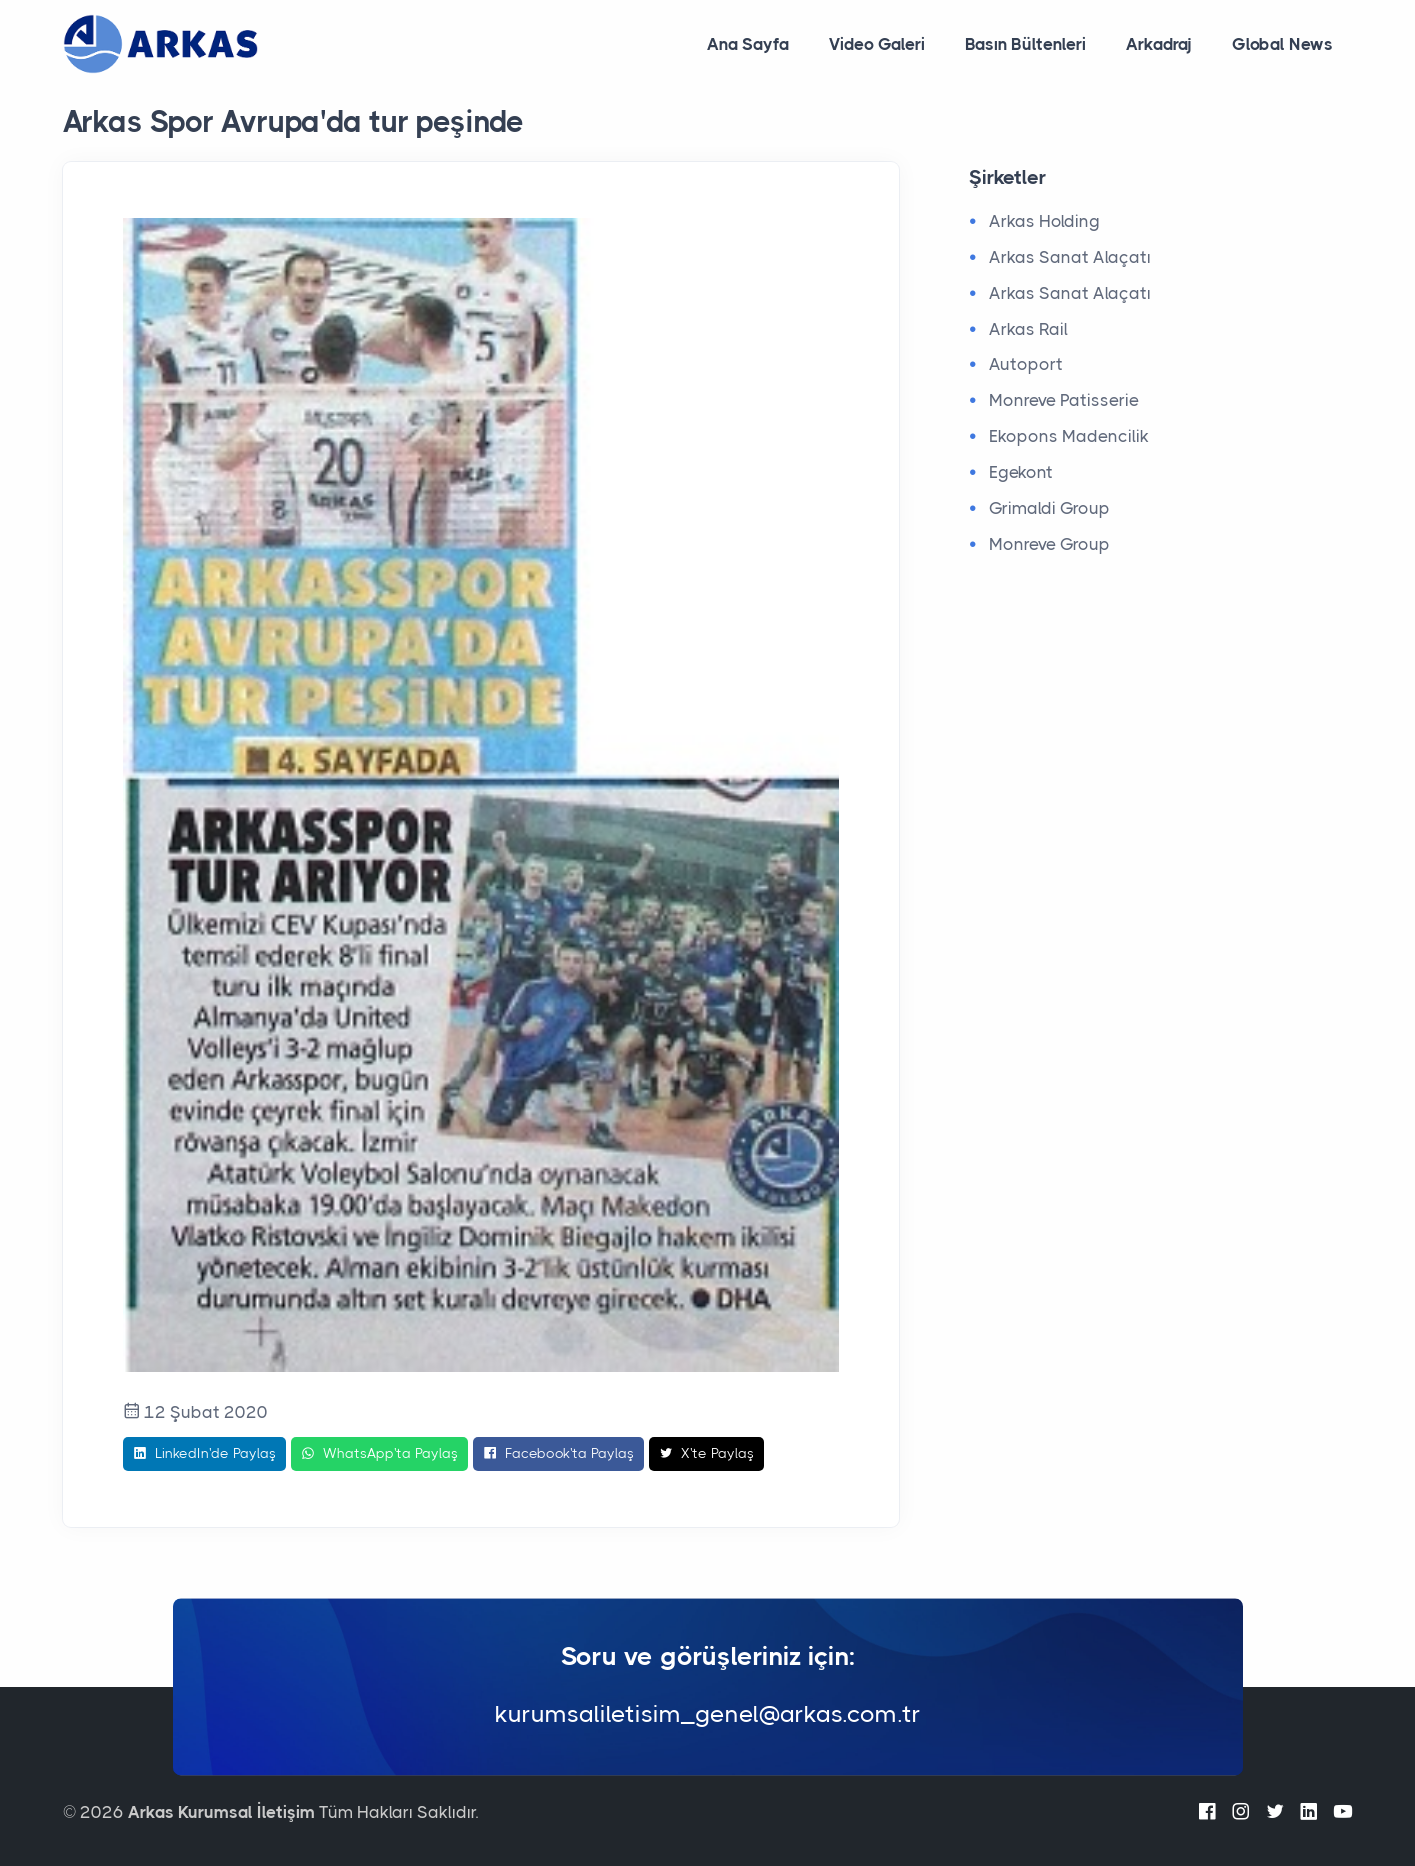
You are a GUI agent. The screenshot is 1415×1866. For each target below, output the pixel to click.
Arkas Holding (1044, 221)
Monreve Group (1049, 544)
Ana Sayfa (748, 44)
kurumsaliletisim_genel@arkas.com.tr (708, 1715)
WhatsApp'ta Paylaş (379, 1454)
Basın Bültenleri (1025, 44)
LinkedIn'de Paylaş (204, 1454)
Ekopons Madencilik (1069, 436)
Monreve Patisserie (1064, 400)
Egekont (1021, 472)
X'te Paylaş (706, 1454)
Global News (1282, 44)
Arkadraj (1159, 44)
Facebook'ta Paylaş (558, 1454)
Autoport (1026, 364)
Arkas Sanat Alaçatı (1070, 257)
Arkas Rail (1028, 329)
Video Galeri (877, 44)
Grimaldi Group (1049, 508)
